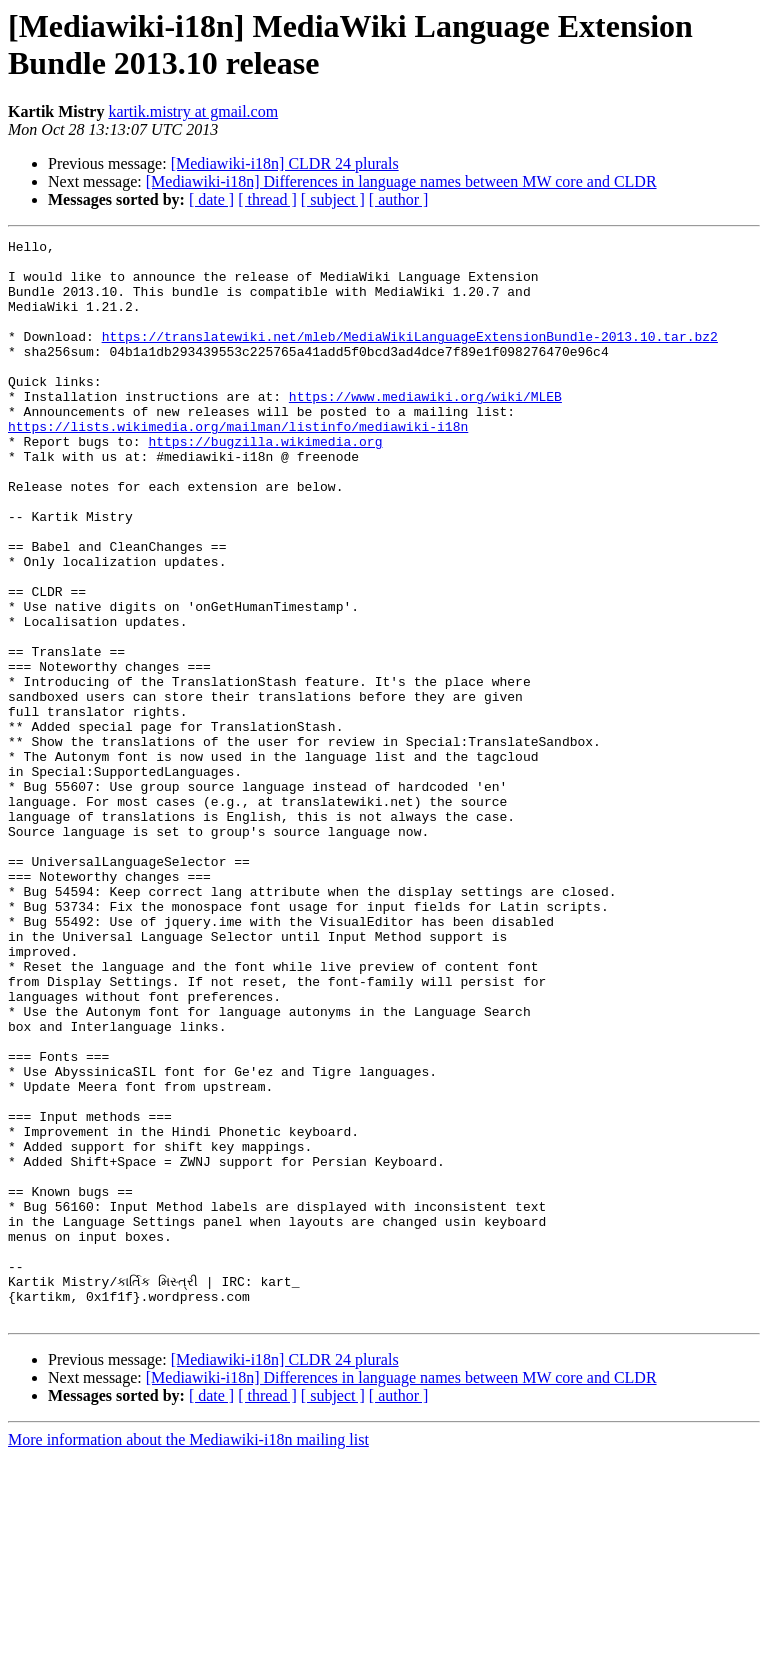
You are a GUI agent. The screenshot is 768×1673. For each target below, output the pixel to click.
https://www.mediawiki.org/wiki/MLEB (425, 429)
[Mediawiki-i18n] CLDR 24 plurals (285, 163)
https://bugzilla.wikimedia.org (265, 483)
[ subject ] (333, 199)
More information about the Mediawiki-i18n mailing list (188, 1655)
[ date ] (211, 199)
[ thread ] (267, 199)
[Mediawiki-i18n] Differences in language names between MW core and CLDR (401, 181)
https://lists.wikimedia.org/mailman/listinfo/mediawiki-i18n (238, 465)
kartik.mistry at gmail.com (193, 111)
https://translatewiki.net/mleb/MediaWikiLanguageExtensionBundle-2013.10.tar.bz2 (410, 357)
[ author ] (399, 199)
